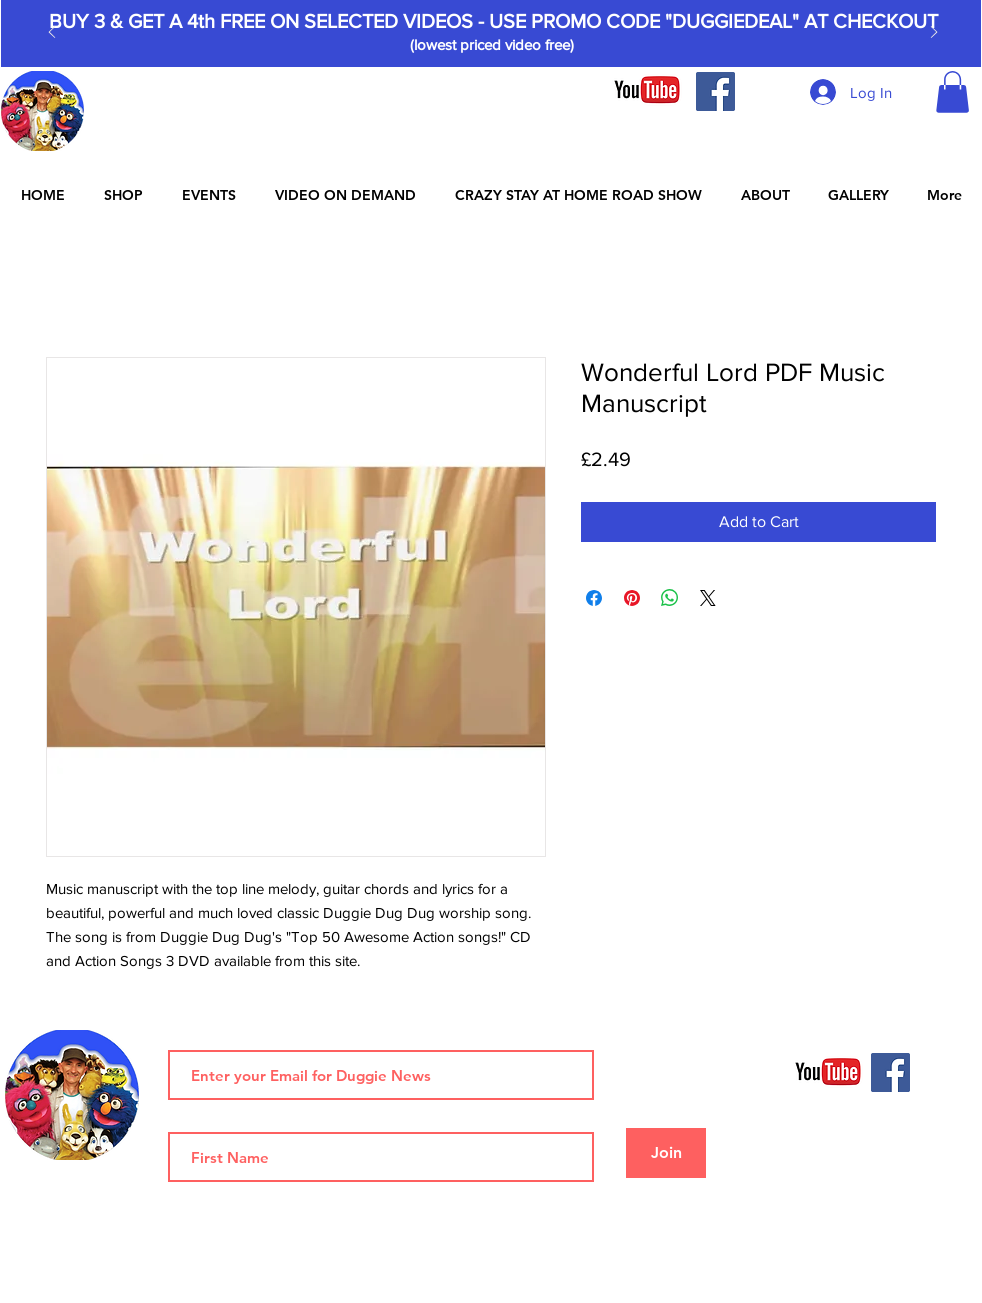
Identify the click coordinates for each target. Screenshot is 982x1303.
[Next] (934, 33)
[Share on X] (708, 598)
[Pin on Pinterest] (632, 598)
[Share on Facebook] (594, 598)
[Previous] (52, 33)
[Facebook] (715, 91)
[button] (952, 92)
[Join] (666, 1153)
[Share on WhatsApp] (670, 598)
